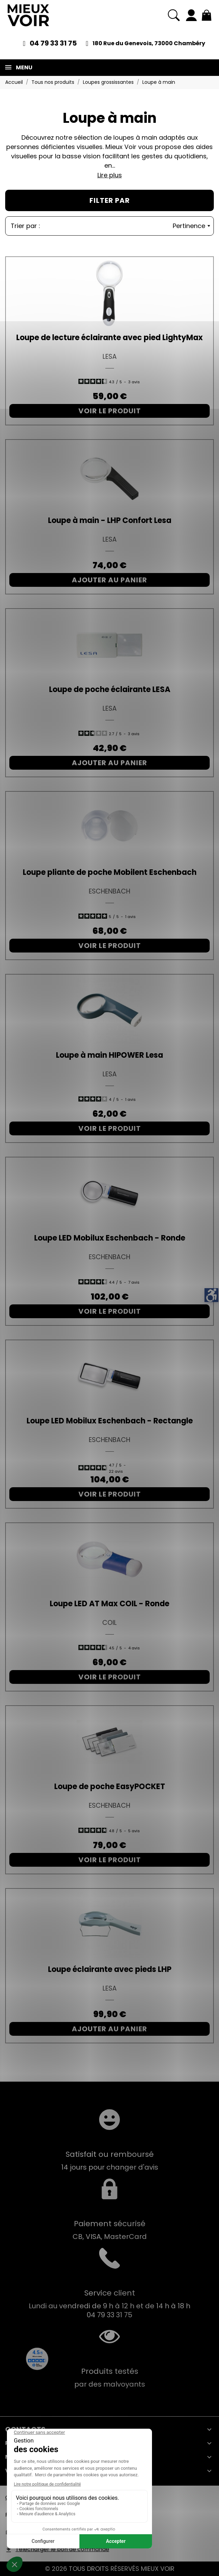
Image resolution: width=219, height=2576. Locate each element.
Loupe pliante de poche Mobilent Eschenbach (110, 872)
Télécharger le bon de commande (62, 2549)
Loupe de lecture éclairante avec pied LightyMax (109, 337)
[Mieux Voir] (28, 15)
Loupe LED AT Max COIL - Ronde (109, 1603)
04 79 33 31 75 (53, 43)
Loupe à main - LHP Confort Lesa (109, 520)
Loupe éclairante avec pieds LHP (109, 1969)
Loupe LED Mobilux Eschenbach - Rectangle (110, 1420)
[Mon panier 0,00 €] (206, 15)
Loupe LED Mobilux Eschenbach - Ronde (109, 1238)
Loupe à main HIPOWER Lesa (109, 1055)
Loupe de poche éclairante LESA (109, 689)
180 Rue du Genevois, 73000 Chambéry (149, 43)
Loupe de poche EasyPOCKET (109, 1786)
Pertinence (191, 225)
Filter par (109, 200)
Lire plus (109, 175)
